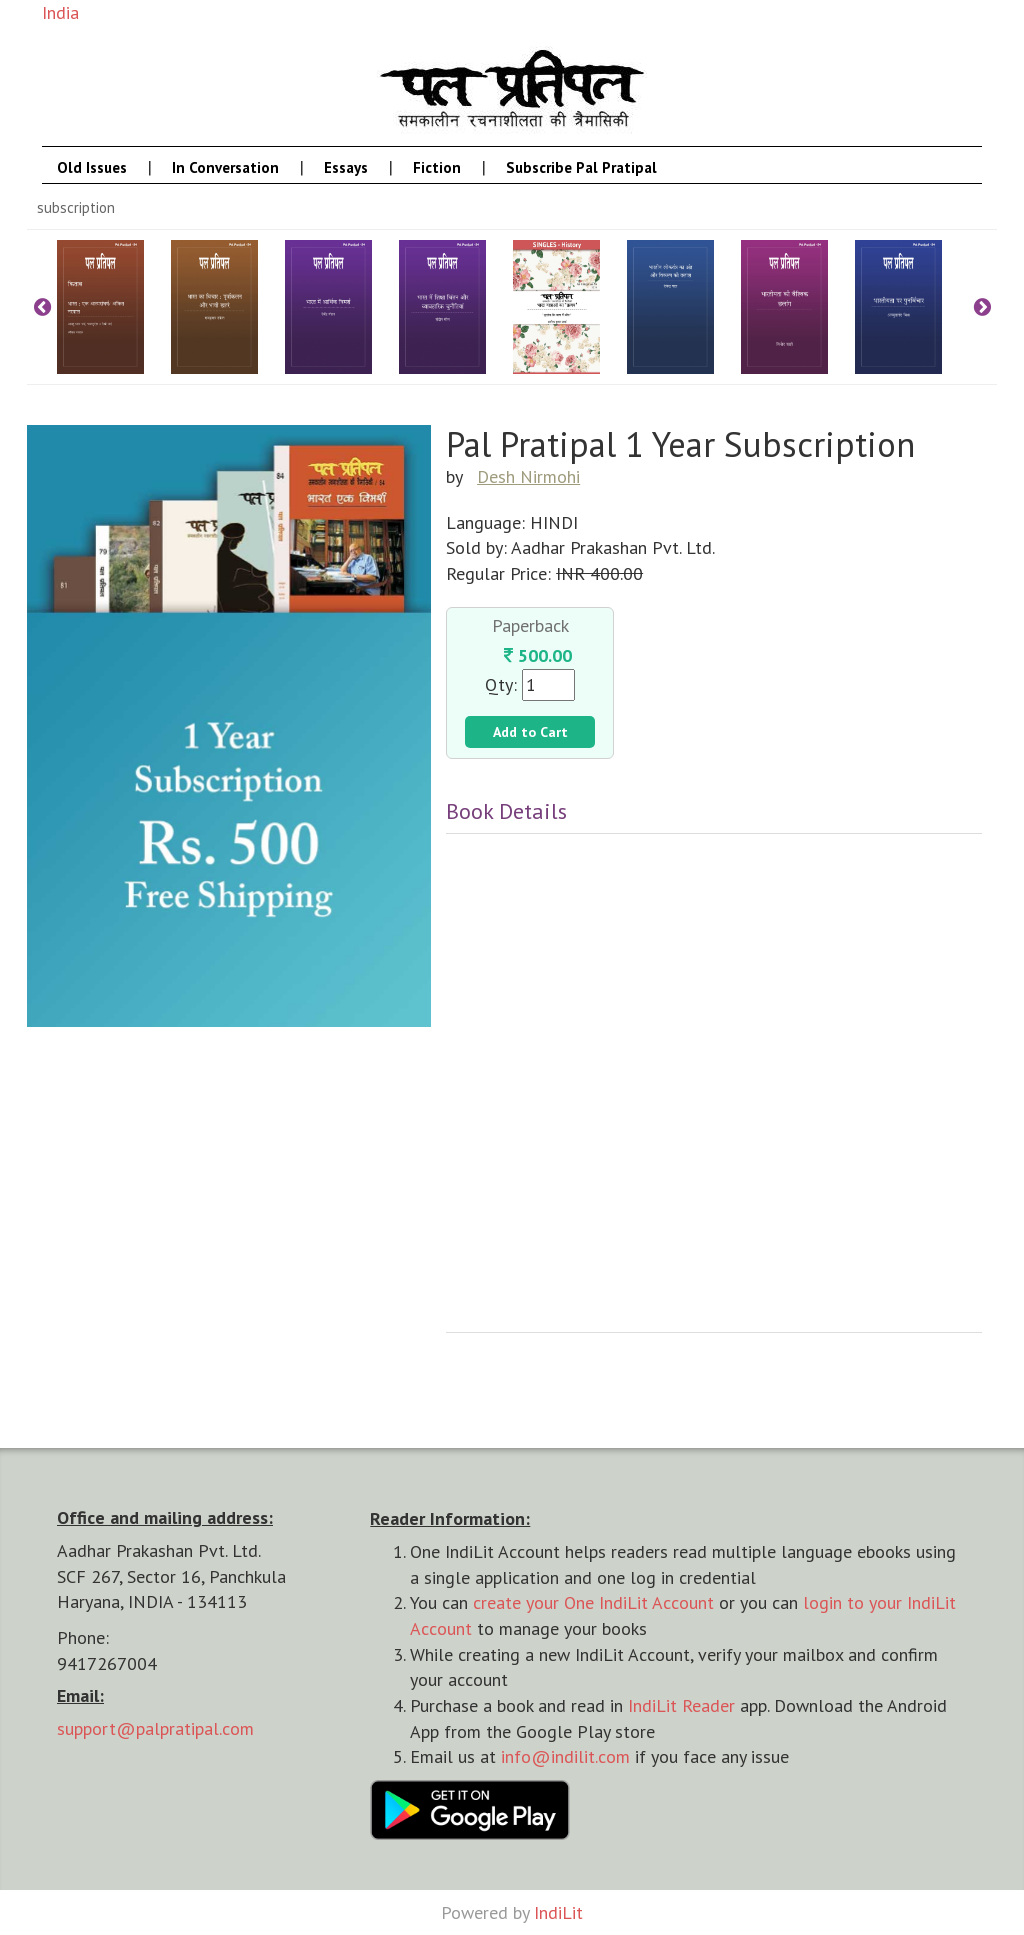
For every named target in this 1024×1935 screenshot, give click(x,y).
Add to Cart (530, 732)
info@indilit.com (565, 1756)
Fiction (437, 167)
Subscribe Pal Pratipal (581, 167)
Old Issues (92, 167)
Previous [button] (42, 307)
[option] (114, 307)
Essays (346, 167)
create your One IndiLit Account (593, 1602)
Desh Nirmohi (528, 476)
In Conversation (225, 167)
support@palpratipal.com (155, 1728)
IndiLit (558, 1912)
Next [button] (982, 307)
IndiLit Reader (681, 1705)
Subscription (76, 207)
